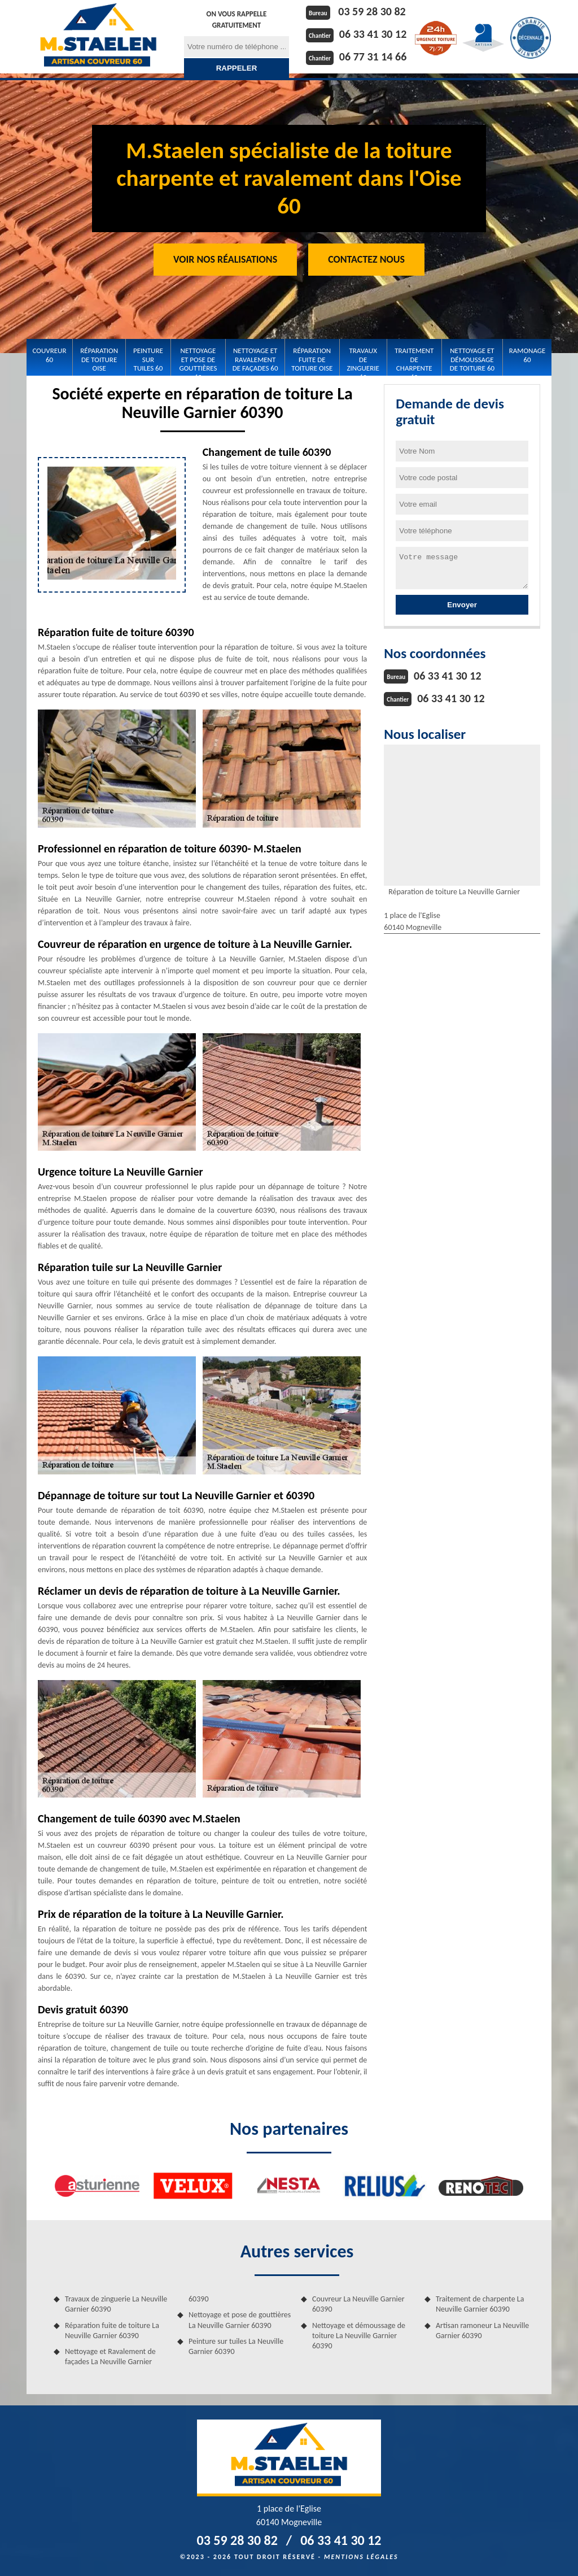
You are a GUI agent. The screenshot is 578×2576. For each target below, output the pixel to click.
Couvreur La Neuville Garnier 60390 (358, 2304)
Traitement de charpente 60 (414, 359)
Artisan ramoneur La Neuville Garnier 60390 (482, 2330)
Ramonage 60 (527, 355)
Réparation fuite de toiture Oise (311, 359)
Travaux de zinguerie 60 (363, 359)
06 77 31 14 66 (372, 56)
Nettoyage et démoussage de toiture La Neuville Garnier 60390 (358, 2336)
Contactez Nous (366, 259)
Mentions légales (361, 2557)
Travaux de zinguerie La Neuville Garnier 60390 (116, 2304)
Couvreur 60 (50, 355)
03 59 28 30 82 (371, 11)
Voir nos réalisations (225, 259)
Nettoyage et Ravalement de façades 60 (255, 359)
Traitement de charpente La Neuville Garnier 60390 (480, 2304)
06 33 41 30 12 (372, 34)
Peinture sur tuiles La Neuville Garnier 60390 (236, 2346)
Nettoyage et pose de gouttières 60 (198, 359)
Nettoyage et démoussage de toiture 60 (472, 359)
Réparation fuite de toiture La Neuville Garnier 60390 (112, 2330)
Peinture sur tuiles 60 (148, 359)
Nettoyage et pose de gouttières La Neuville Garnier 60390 (240, 2320)
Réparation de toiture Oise (99, 359)
